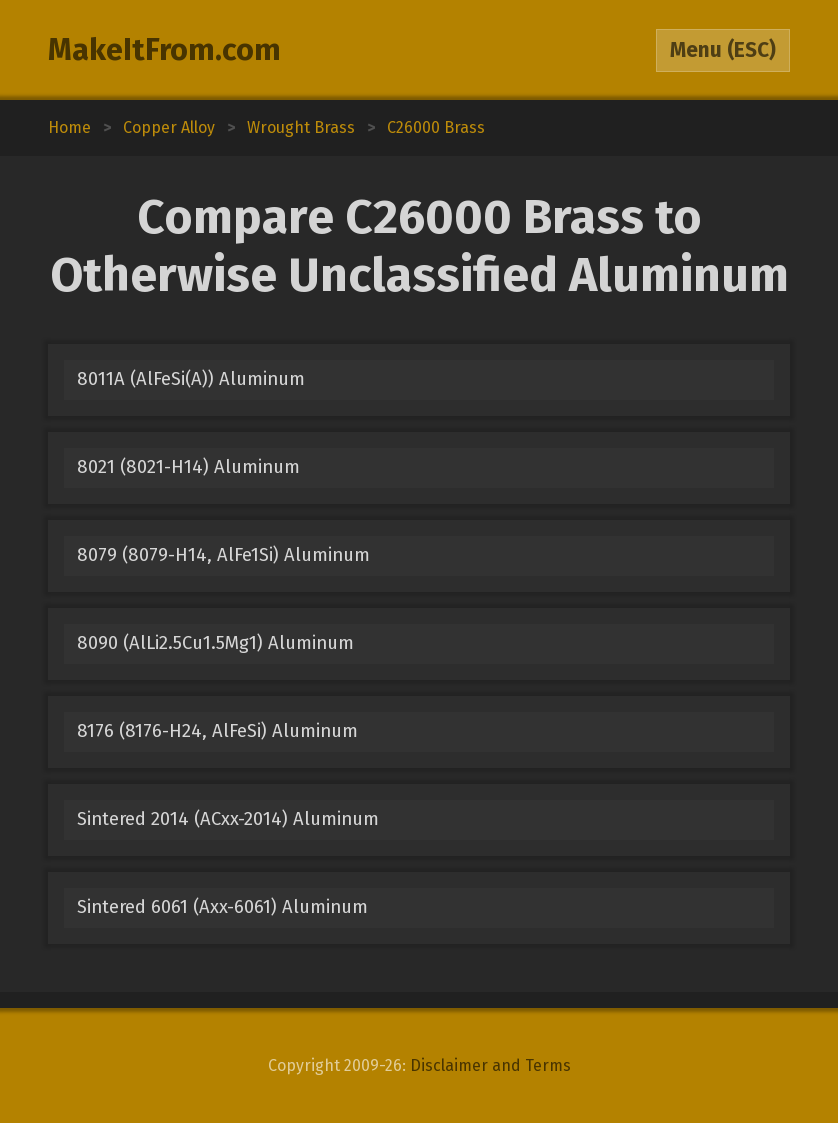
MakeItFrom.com (164, 50)
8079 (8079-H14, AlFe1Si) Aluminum (223, 555)
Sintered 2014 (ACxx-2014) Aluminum (228, 819)
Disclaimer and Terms (490, 1065)
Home (69, 127)
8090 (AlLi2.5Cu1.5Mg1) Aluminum (215, 643)
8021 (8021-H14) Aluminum (188, 467)
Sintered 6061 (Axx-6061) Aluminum (222, 907)
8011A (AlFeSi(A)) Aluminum (191, 379)
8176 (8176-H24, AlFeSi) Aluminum (217, 731)
